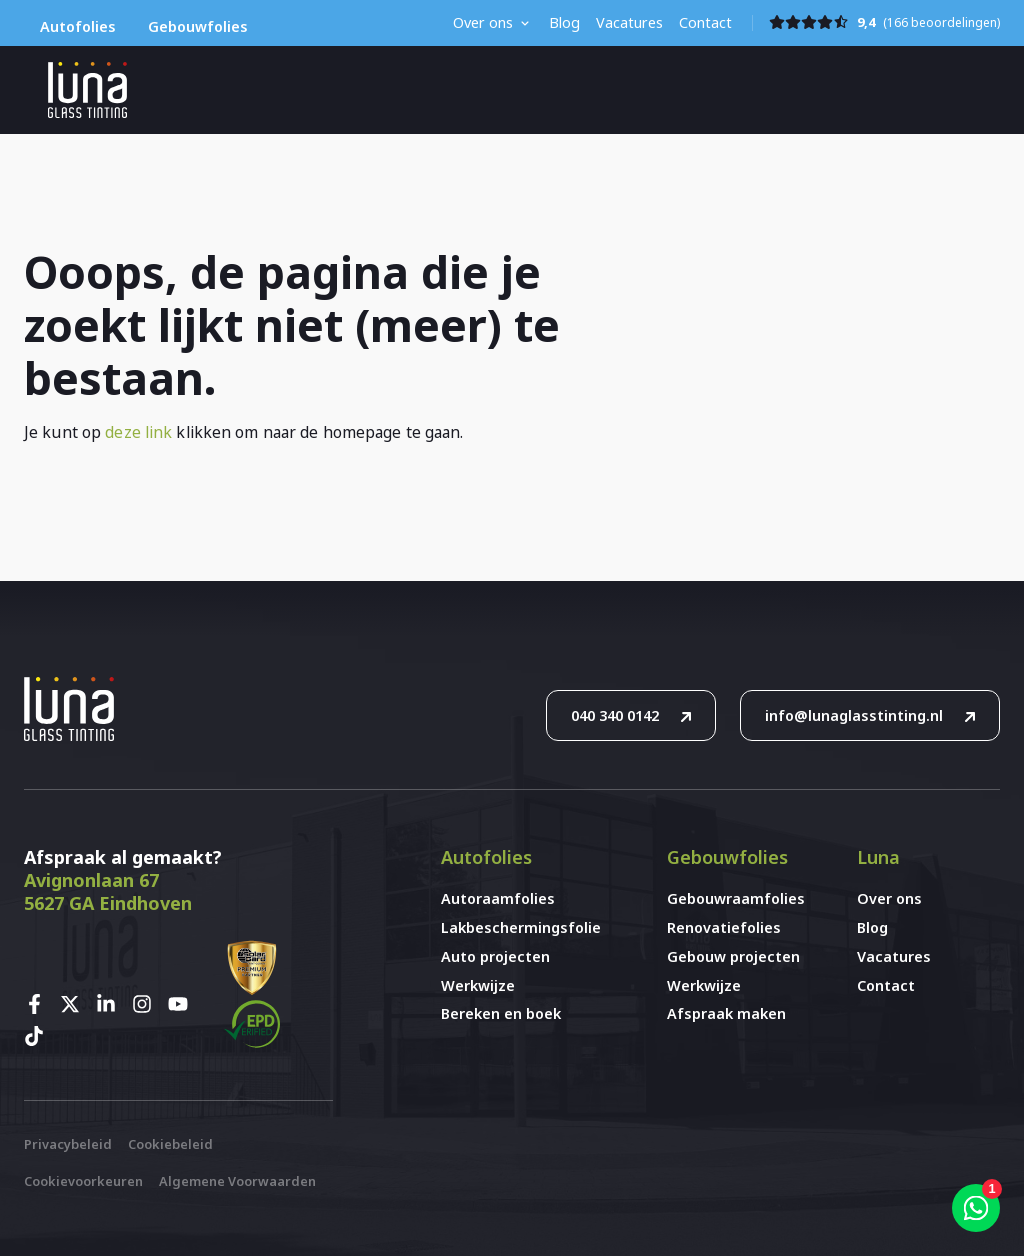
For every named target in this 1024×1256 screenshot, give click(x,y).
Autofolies (78, 26)
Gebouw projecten (733, 956)
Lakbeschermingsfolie (512, 927)
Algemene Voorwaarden (237, 1181)
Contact (705, 22)
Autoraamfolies (498, 898)
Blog (564, 22)
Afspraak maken (726, 1013)
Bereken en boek (501, 1013)
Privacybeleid (68, 1144)
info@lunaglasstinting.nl (854, 715)
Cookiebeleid (170, 1144)
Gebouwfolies (198, 26)
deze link (138, 432)
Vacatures (629, 22)
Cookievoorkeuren (83, 1181)
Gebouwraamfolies (736, 898)
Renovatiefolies (724, 927)
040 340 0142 (615, 715)
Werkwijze (478, 985)
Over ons (483, 22)
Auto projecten (495, 956)
